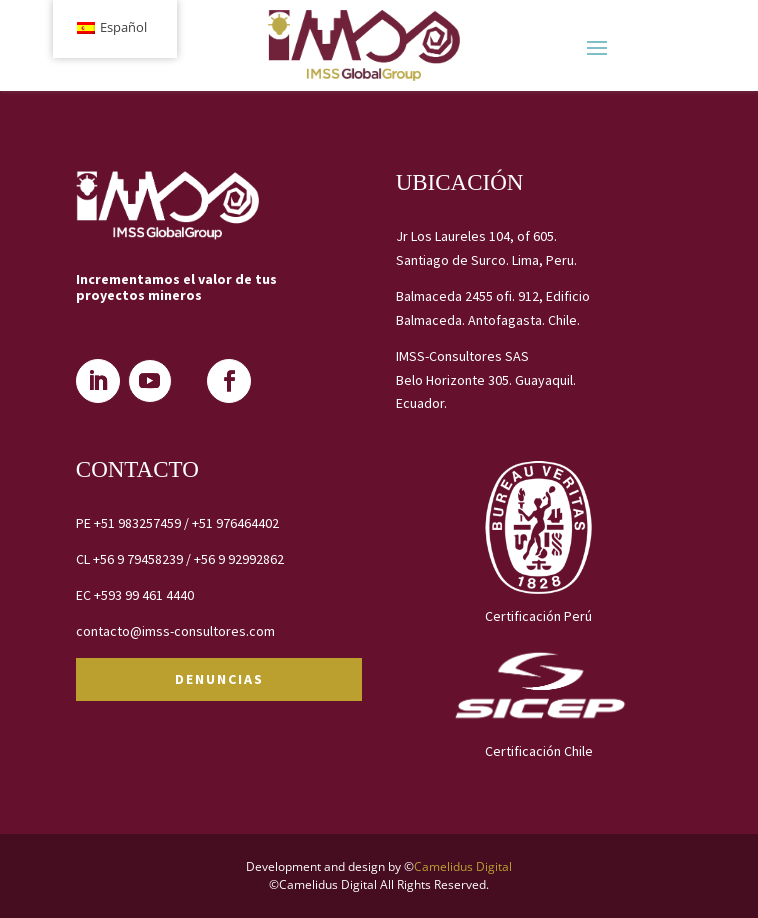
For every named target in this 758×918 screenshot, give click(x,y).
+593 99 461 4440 (144, 595)
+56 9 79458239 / (143, 559)
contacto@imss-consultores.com (175, 631)
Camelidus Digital (463, 866)
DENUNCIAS (219, 679)
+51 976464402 (235, 523)
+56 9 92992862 (239, 559)
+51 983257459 (137, 523)
